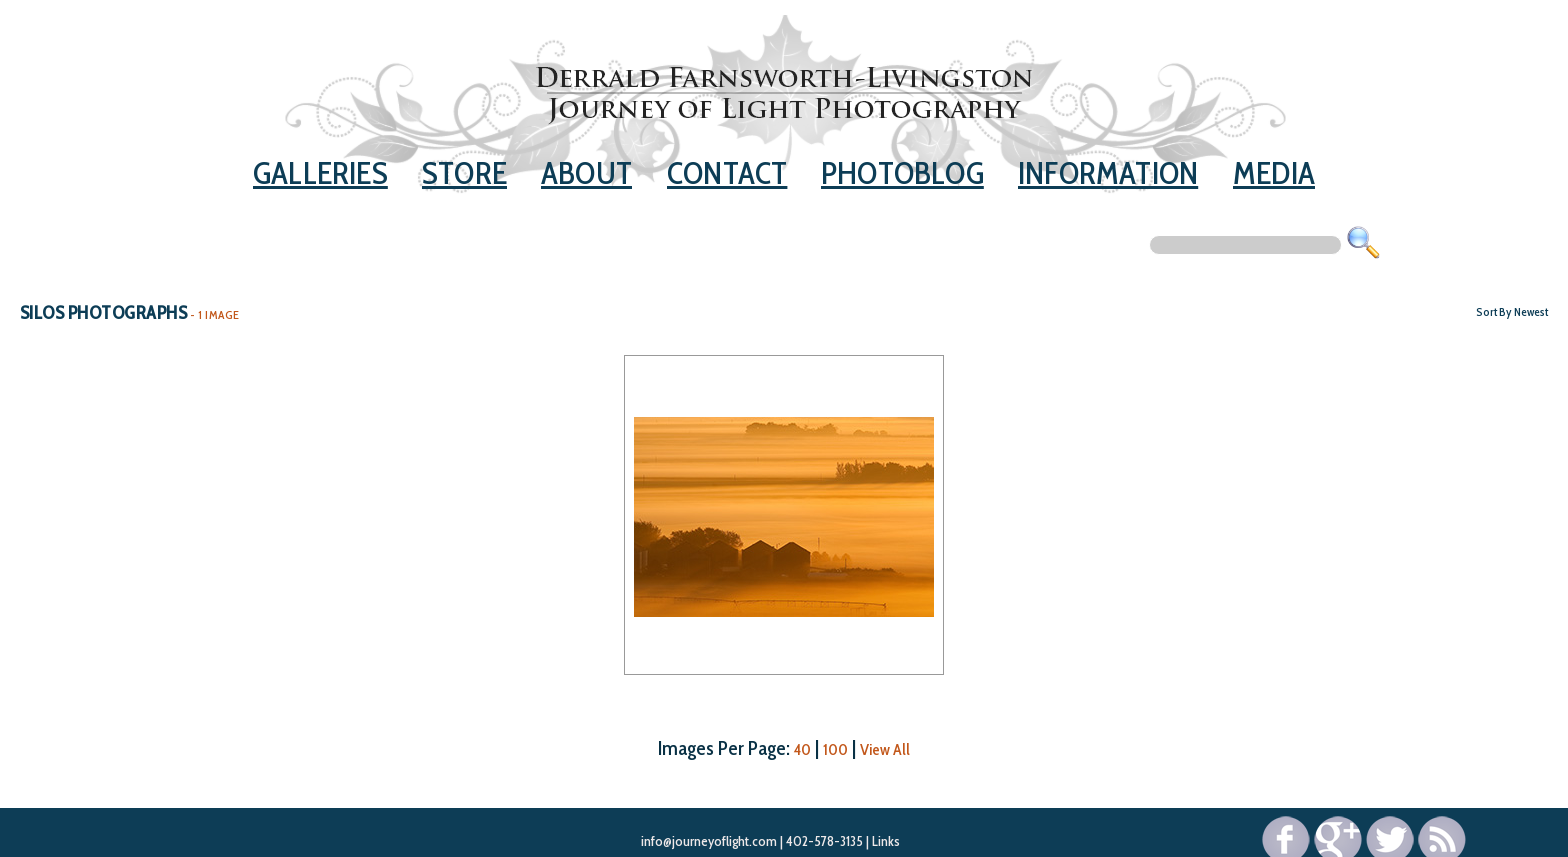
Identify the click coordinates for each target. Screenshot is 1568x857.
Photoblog (902, 173)
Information (1108, 173)
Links (886, 841)
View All (885, 749)
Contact (727, 173)
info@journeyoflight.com (709, 841)
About (586, 173)
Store (464, 173)
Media (1274, 173)
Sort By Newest (1512, 311)
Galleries (320, 173)
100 (835, 749)
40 (802, 749)
